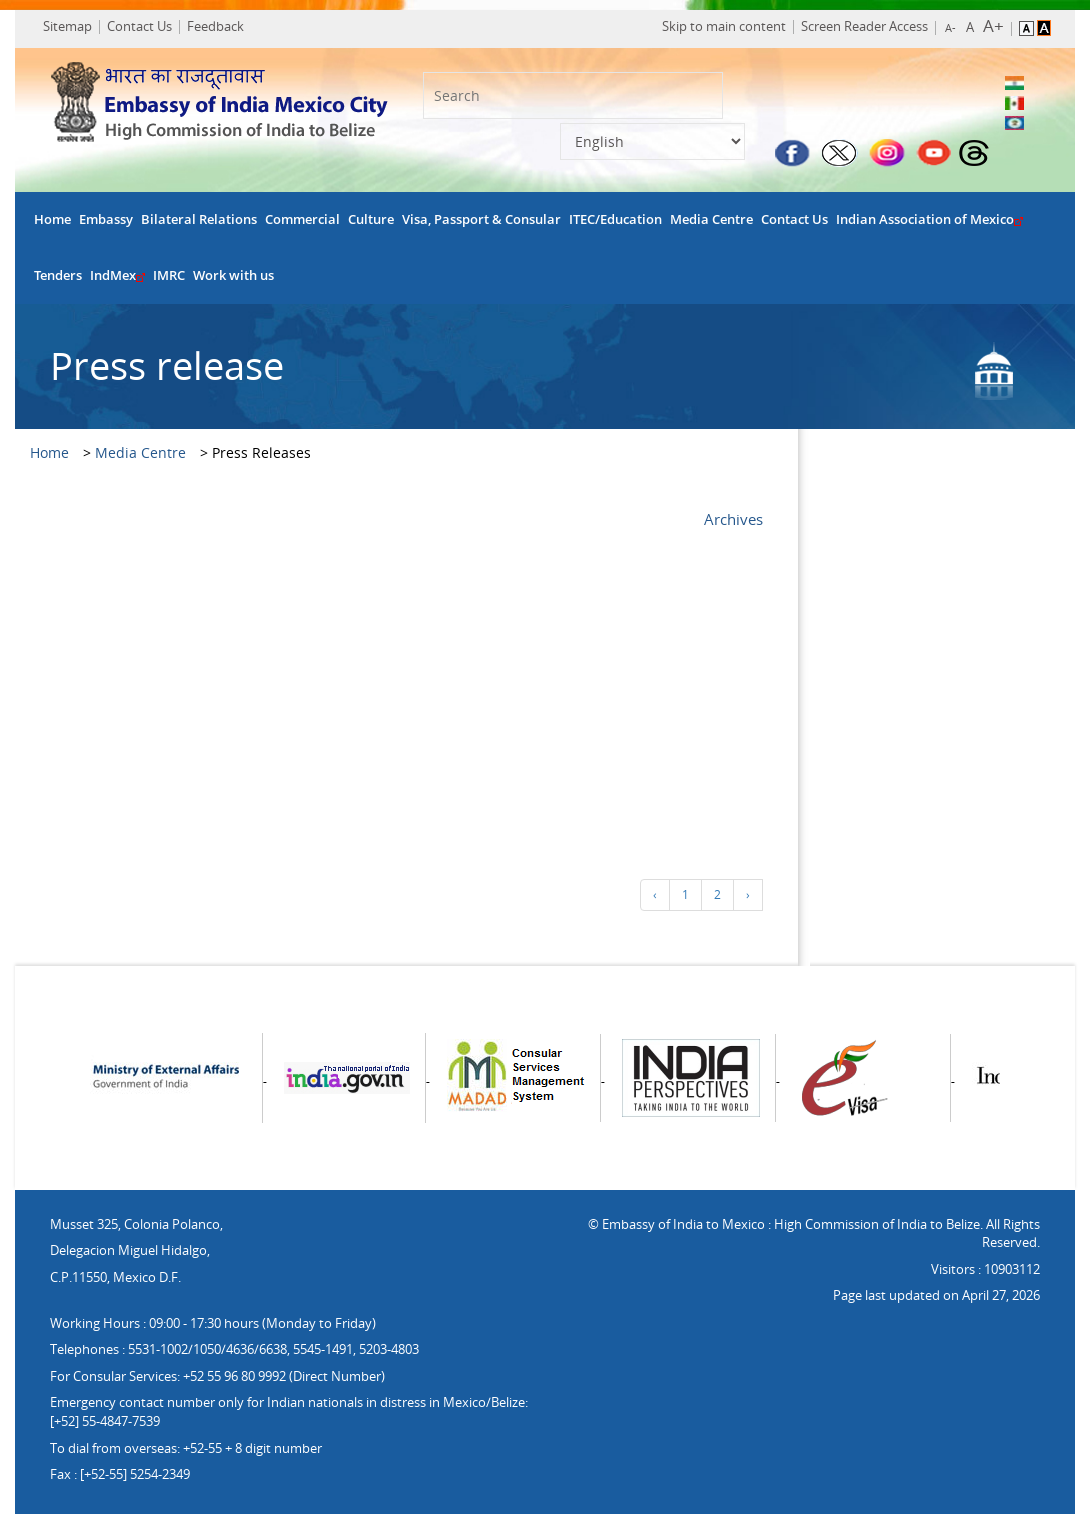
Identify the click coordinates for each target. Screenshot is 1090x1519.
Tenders (58, 281)
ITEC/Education (615, 225)
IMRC (169, 281)
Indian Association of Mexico (929, 225)
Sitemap (74, 29)
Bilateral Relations (199, 225)
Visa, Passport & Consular (481, 225)
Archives (733, 524)
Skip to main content (713, 29)
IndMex (117, 281)
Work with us (233, 281)
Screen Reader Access (853, 29)
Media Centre (711, 225)
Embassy (106, 225)
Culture (371, 225)
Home (52, 225)
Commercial (302, 225)
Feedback (222, 29)
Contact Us (146, 29)
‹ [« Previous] (655, 900)
